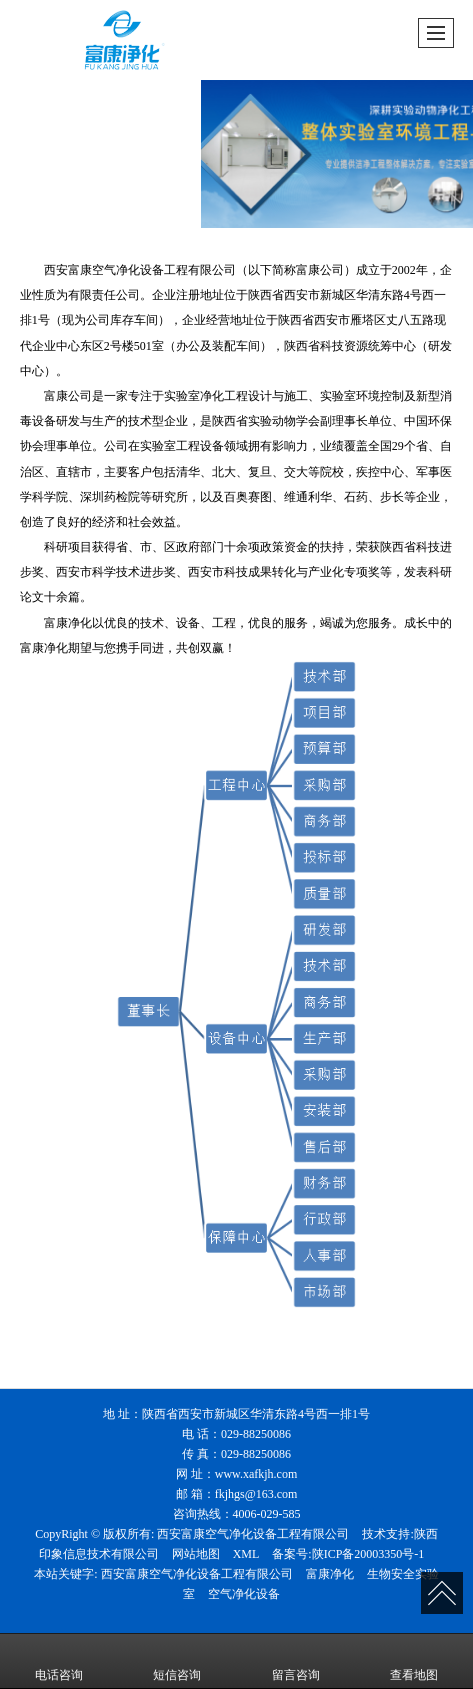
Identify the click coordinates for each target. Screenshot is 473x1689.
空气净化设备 (244, 1594)
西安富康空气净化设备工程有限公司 (253, 1534)
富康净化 (330, 1574)
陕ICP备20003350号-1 (368, 1554)
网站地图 (196, 1554)
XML (246, 1554)
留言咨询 (296, 1661)
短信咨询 (177, 1661)
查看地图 (414, 1661)
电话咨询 (59, 1661)
